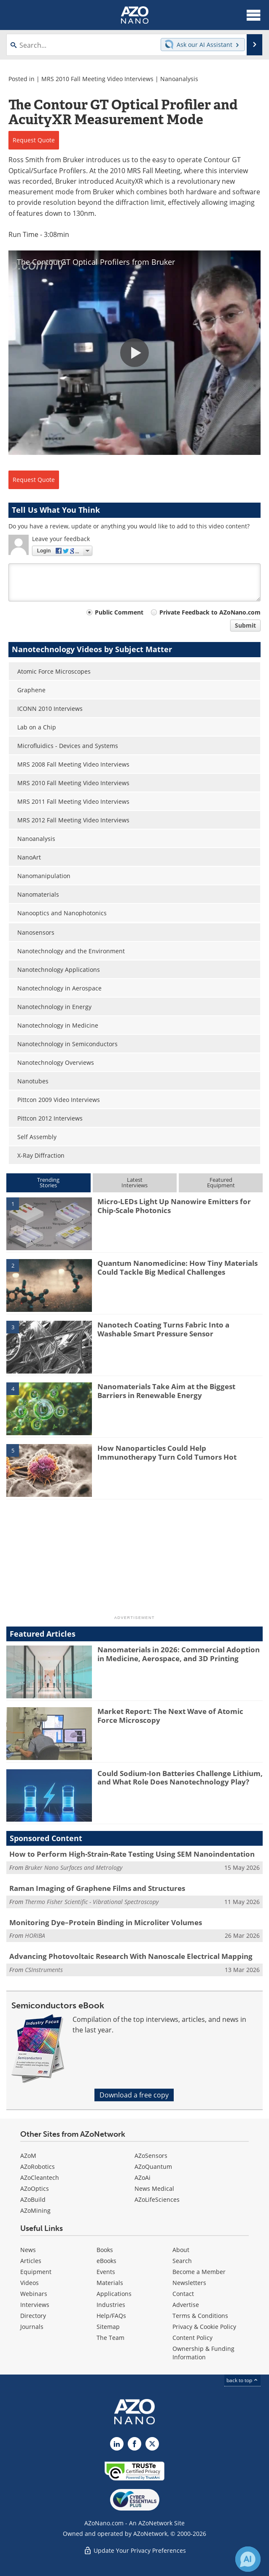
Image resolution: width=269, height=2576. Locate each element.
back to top (242, 2380)
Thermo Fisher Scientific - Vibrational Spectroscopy (92, 1902)
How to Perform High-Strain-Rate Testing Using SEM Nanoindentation (132, 1854)
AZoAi (142, 2177)
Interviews (34, 2305)
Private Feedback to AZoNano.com (210, 612)
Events (106, 2272)
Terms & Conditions (200, 2316)
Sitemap (108, 2327)
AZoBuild (33, 2199)
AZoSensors (150, 2156)
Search (182, 2261)
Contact (183, 2294)
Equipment (35, 2272)
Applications (114, 2294)
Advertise (185, 2305)
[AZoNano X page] (152, 2444)
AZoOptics (34, 2188)
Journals (31, 2327)
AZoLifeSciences (157, 2199)
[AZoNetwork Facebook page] (134, 2444)
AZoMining (35, 2210)
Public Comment (119, 612)
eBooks (106, 2261)
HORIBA (35, 1935)
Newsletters (189, 2283)
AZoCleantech (39, 2177)
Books (105, 2250)
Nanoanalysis (179, 79)
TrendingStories (48, 1182)
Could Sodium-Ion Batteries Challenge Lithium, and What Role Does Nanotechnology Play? (180, 1777)
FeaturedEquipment (221, 1182)
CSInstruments (44, 1970)
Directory (33, 2316)
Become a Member (199, 2272)
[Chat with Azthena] (248, 2559)
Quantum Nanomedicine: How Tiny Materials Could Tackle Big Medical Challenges (177, 1267)
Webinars (33, 2294)
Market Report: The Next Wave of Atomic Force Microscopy (170, 1715)
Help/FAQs (111, 2316)
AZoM (28, 2156)
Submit (245, 625)
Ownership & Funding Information (203, 2353)
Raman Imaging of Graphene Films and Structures (97, 1888)
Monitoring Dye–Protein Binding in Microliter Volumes (105, 1922)
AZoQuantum (153, 2167)
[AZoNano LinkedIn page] (117, 2444)
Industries (111, 2305)
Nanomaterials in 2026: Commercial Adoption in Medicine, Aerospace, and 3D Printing (178, 1654)
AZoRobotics (37, 2167)
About (180, 2250)
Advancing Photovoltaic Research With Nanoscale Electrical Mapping (131, 1956)
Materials (110, 2283)
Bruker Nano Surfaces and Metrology (73, 1867)
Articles (30, 2261)
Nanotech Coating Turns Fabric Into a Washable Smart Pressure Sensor (163, 1329)
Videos (29, 2283)
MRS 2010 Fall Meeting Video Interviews (97, 79)
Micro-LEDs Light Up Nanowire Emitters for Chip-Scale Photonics (174, 1206)
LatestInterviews (134, 1182)
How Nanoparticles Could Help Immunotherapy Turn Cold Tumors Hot (167, 1452)
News (28, 2250)
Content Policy (192, 2338)
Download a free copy (134, 2095)
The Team (110, 2338)
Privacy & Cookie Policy (204, 2327)
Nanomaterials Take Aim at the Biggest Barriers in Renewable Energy (166, 1391)
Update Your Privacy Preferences (134, 2550)
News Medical (154, 2188)
